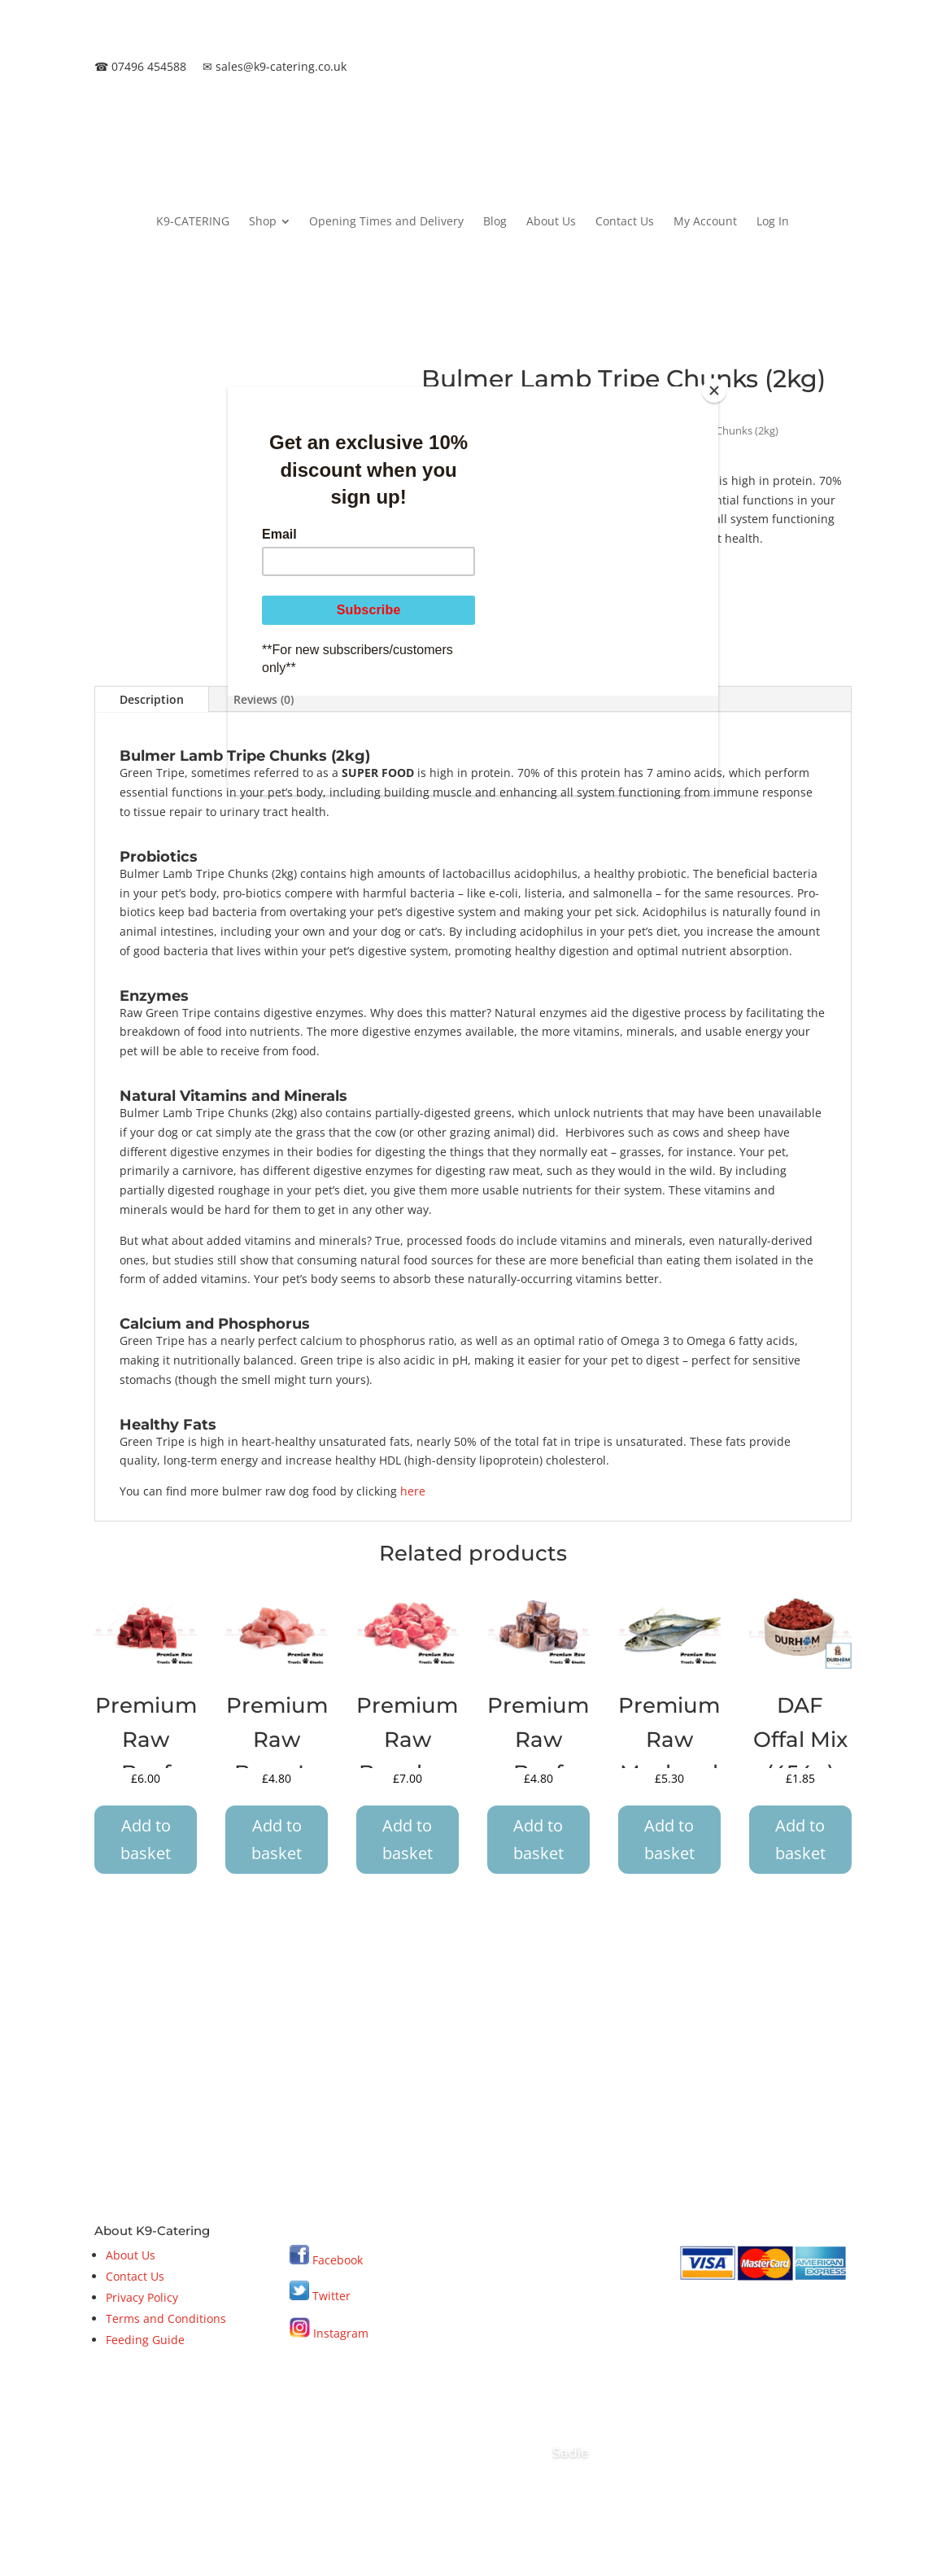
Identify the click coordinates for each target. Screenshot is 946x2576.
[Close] (714, 390)
